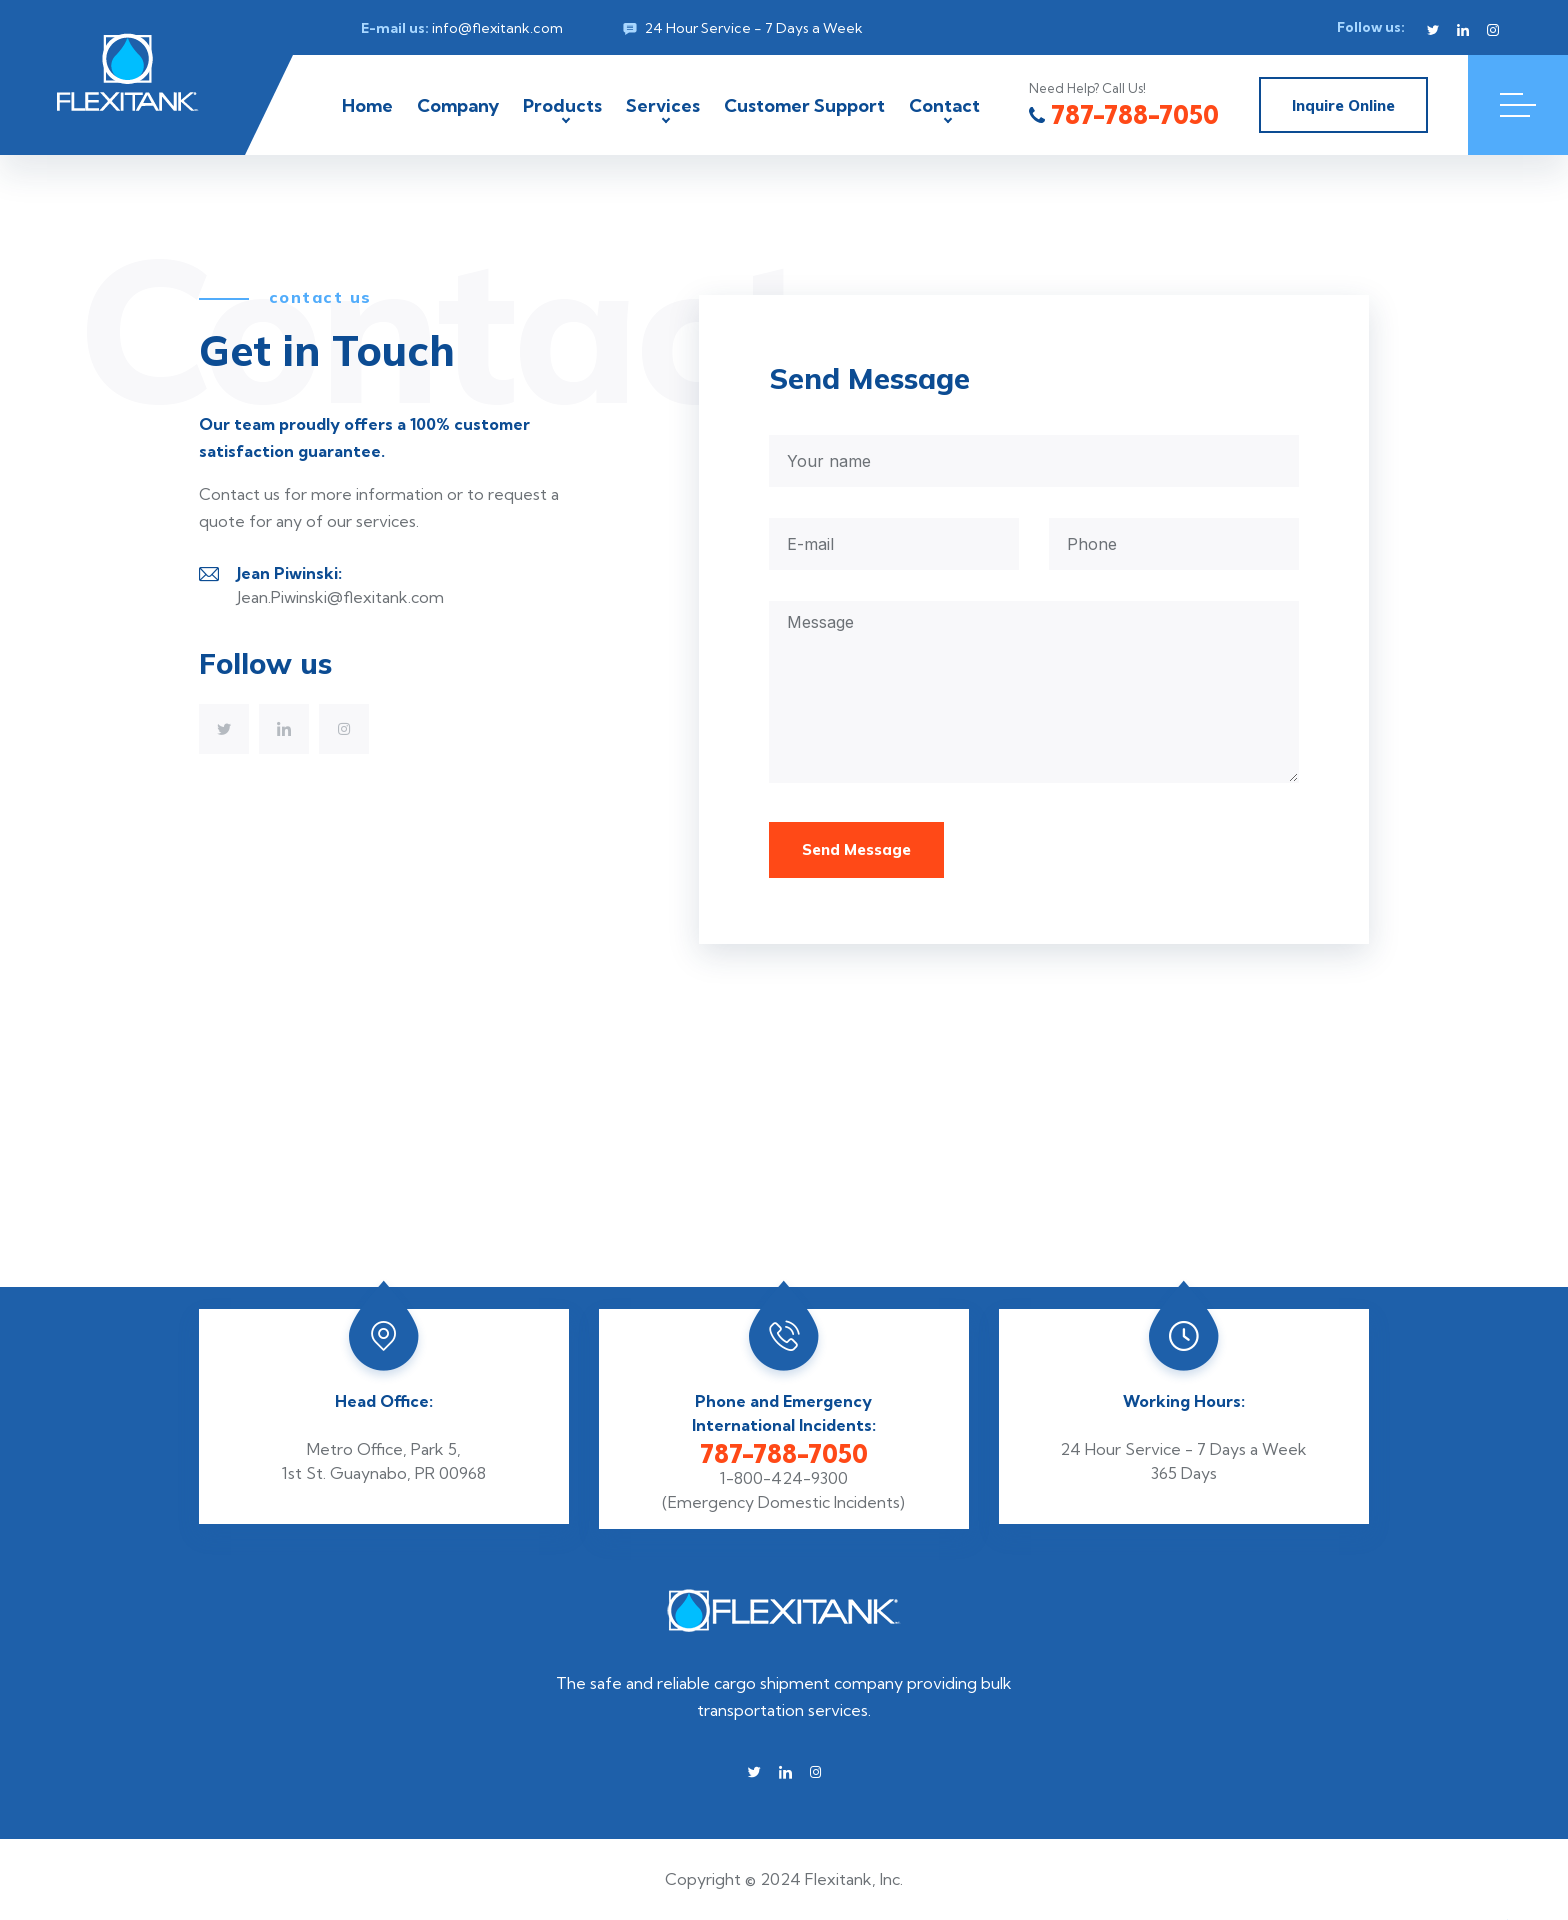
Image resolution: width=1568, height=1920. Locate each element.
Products (562, 105)
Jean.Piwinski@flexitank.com (340, 597)
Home (367, 105)
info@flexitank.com (497, 28)
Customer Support (804, 105)
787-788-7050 (1124, 114)
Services (663, 105)
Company (458, 105)
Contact (944, 105)
